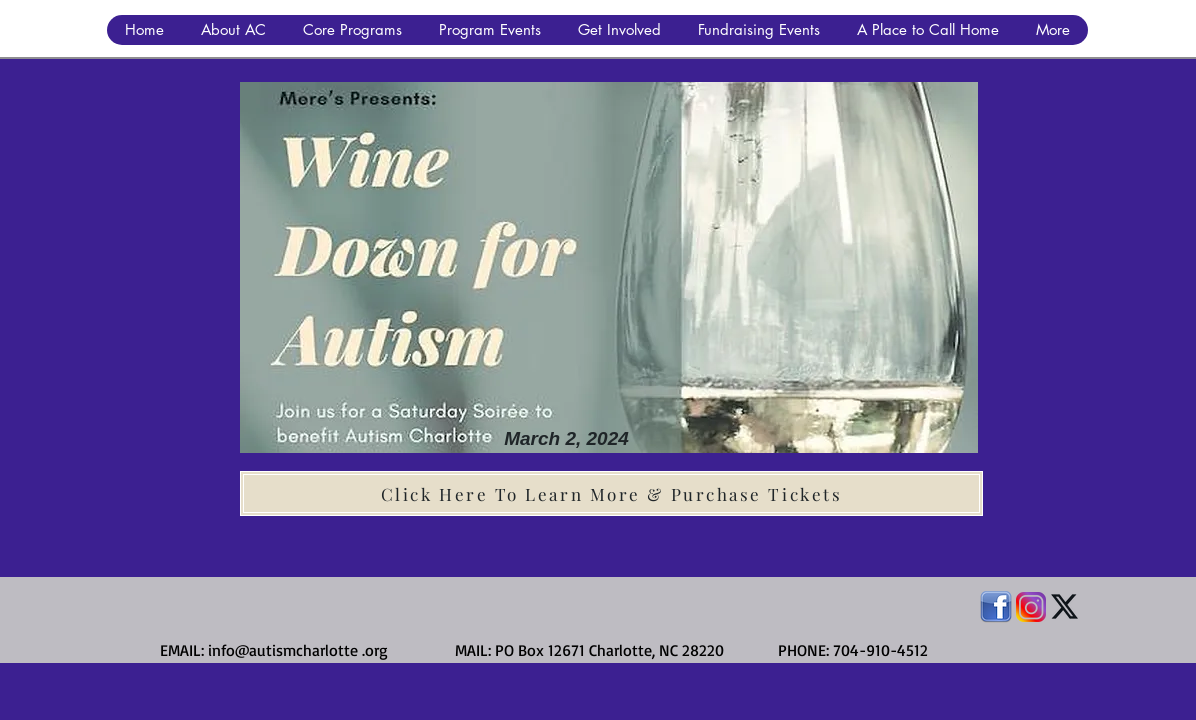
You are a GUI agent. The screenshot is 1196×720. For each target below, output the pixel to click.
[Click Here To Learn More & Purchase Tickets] (611, 493)
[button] (233, 30)
